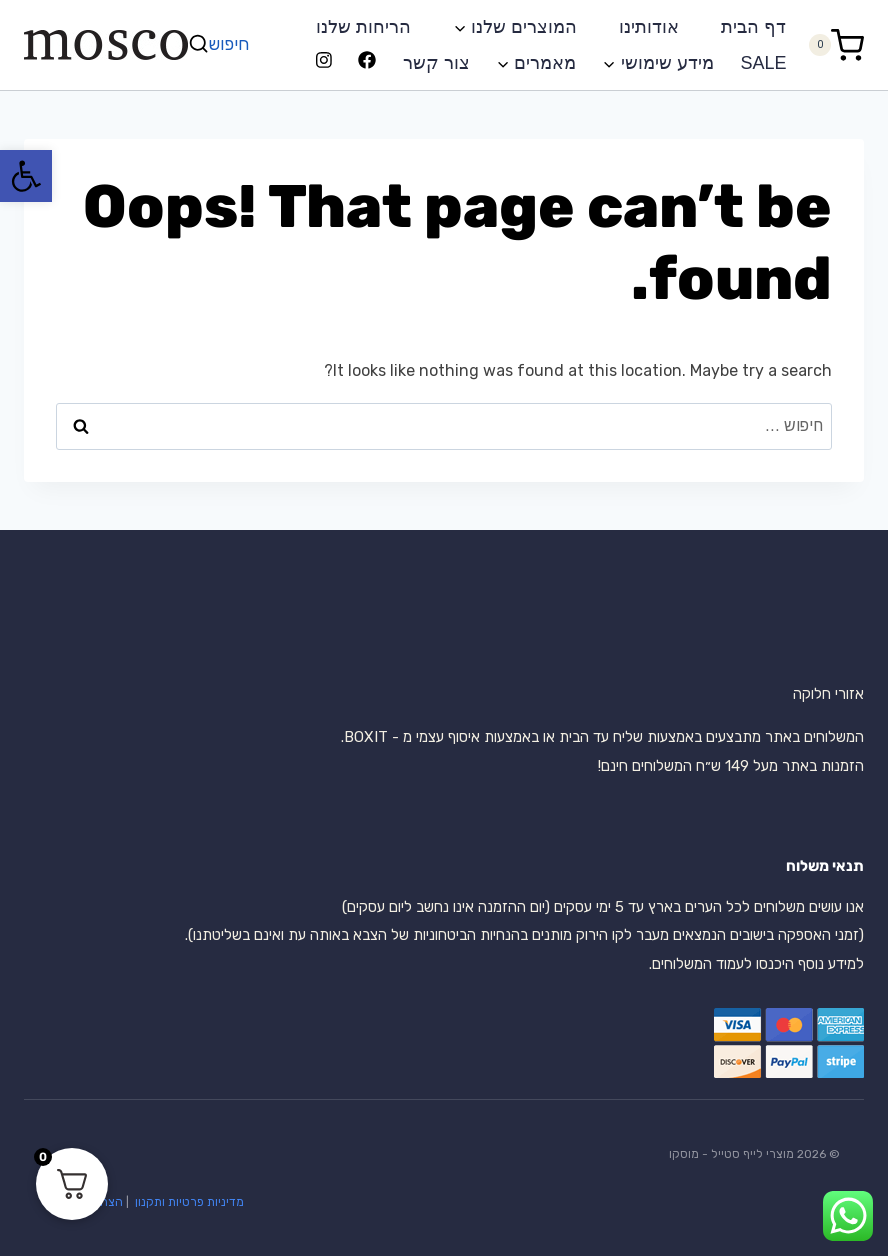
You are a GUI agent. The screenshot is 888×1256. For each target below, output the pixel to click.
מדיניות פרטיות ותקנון (188, 1202)
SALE (763, 63)
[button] (26, 176)
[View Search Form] (221, 44)
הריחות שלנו (363, 27)
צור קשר (436, 63)
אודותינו (649, 27)
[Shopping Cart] (836, 44)
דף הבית (753, 27)
